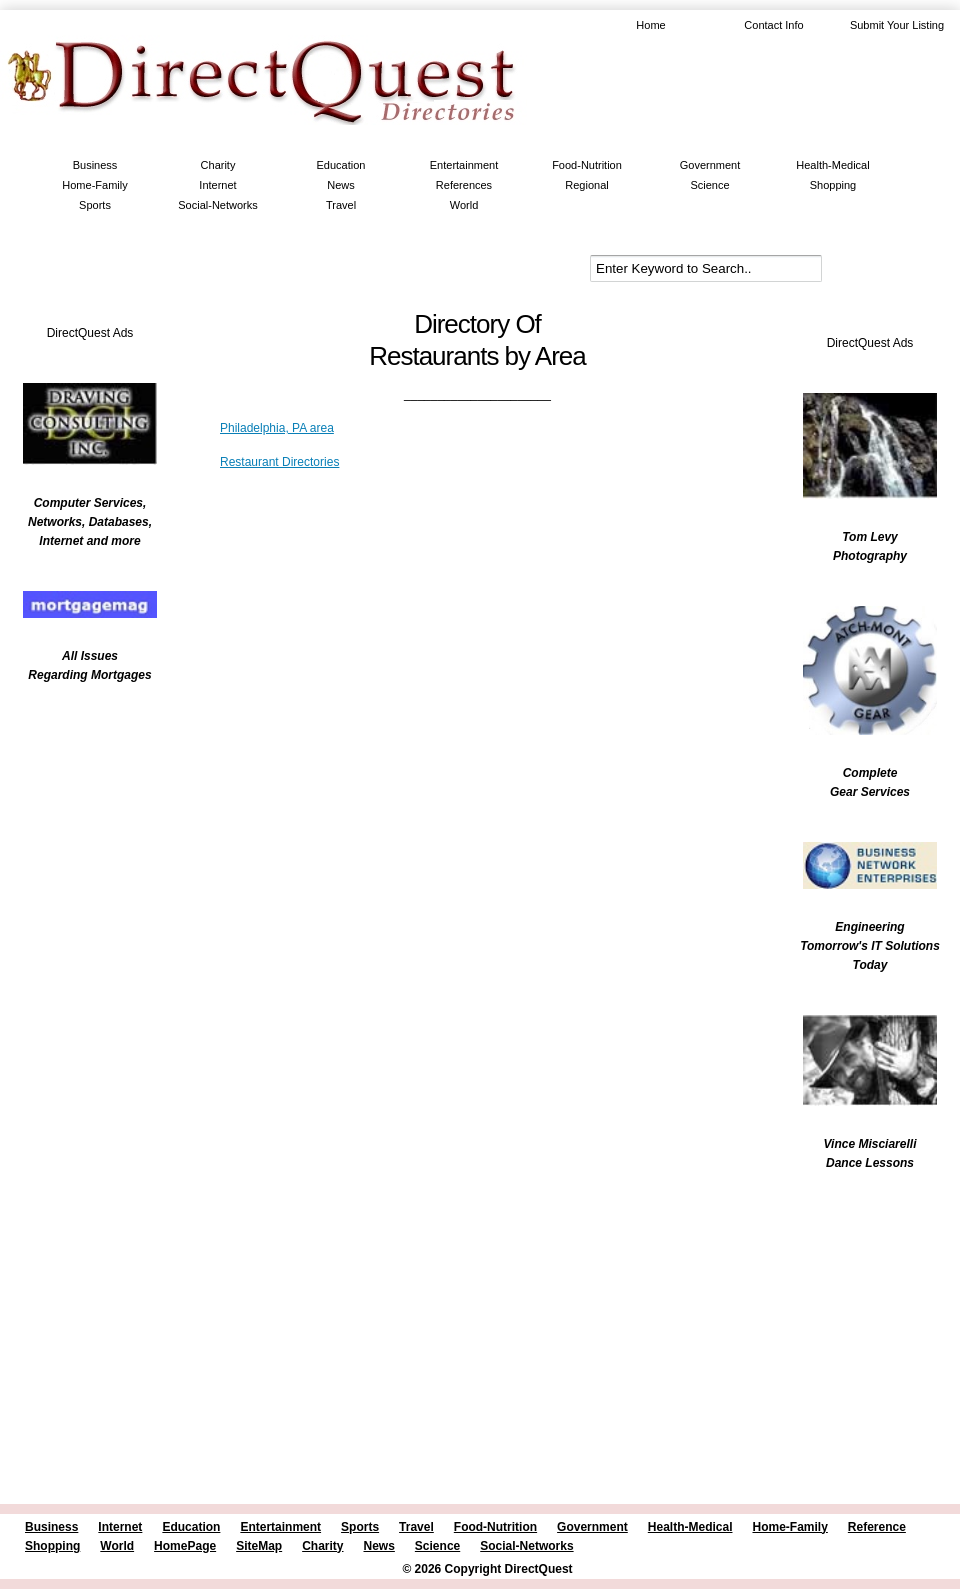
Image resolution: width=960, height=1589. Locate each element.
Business (95, 165)
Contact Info (773, 25)
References (464, 185)
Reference (877, 1527)
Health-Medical (832, 165)
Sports (95, 205)
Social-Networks (217, 205)
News (341, 185)
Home (650, 25)
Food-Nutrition (587, 165)
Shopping (833, 185)
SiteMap (259, 1546)
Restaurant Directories (279, 462)
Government (710, 165)
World (464, 205)
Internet (217, 185)
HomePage (185, 1546)
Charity (218, 165)
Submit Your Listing (897, 25)
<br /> (80, 825)
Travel (341, 205)
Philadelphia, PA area (277, 428)
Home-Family (94, 185)
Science (709, 185)
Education (341, 165)
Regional (586, 185)
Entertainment (464, 165)
